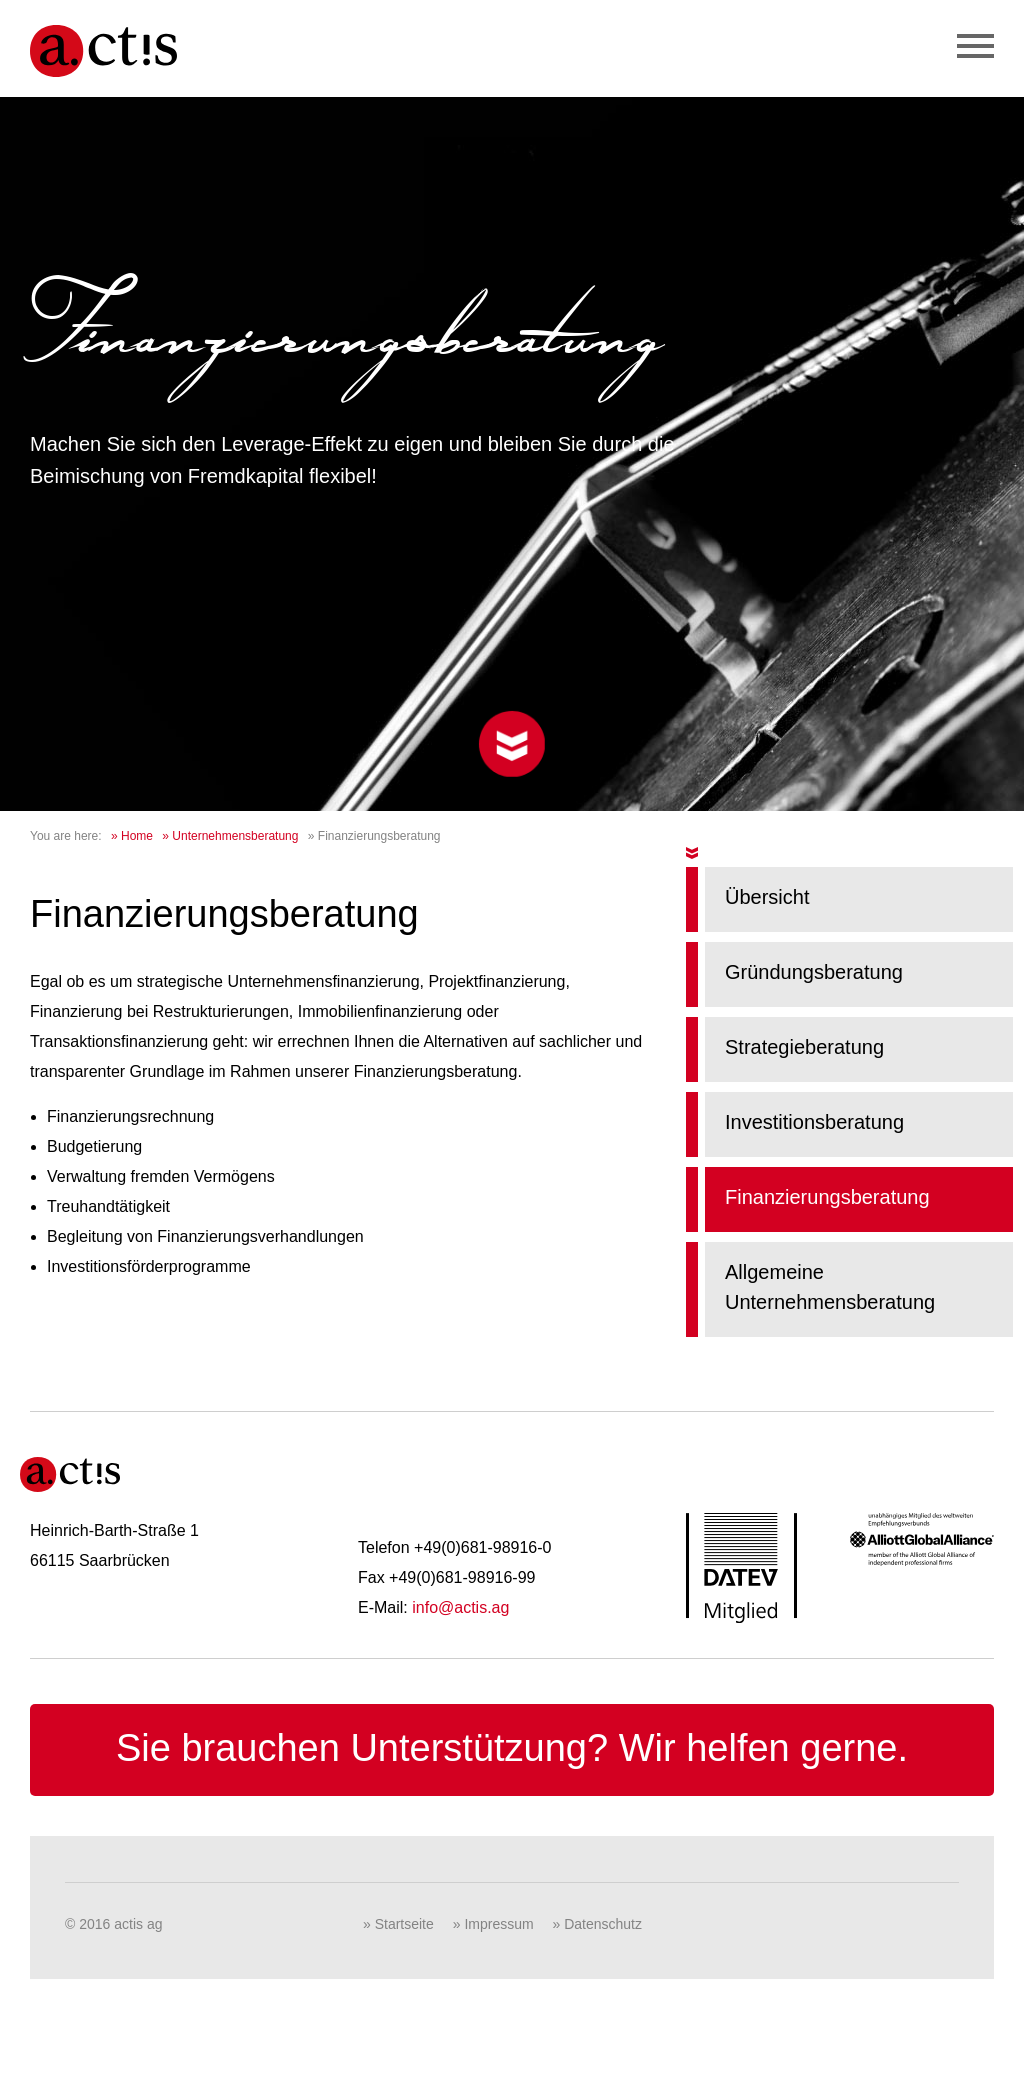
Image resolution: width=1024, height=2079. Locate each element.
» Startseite (398, 1924)
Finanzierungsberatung (827, 1197)
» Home (132, 836)
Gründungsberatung (814, 972)
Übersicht (767, 897)
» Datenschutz (598, 1924)
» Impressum (493, 1924)
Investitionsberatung (814, 1122)
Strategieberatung (804, 1047)
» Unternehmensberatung (230, 836)
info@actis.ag (460, 1607)
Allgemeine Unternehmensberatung (830, 1287)
